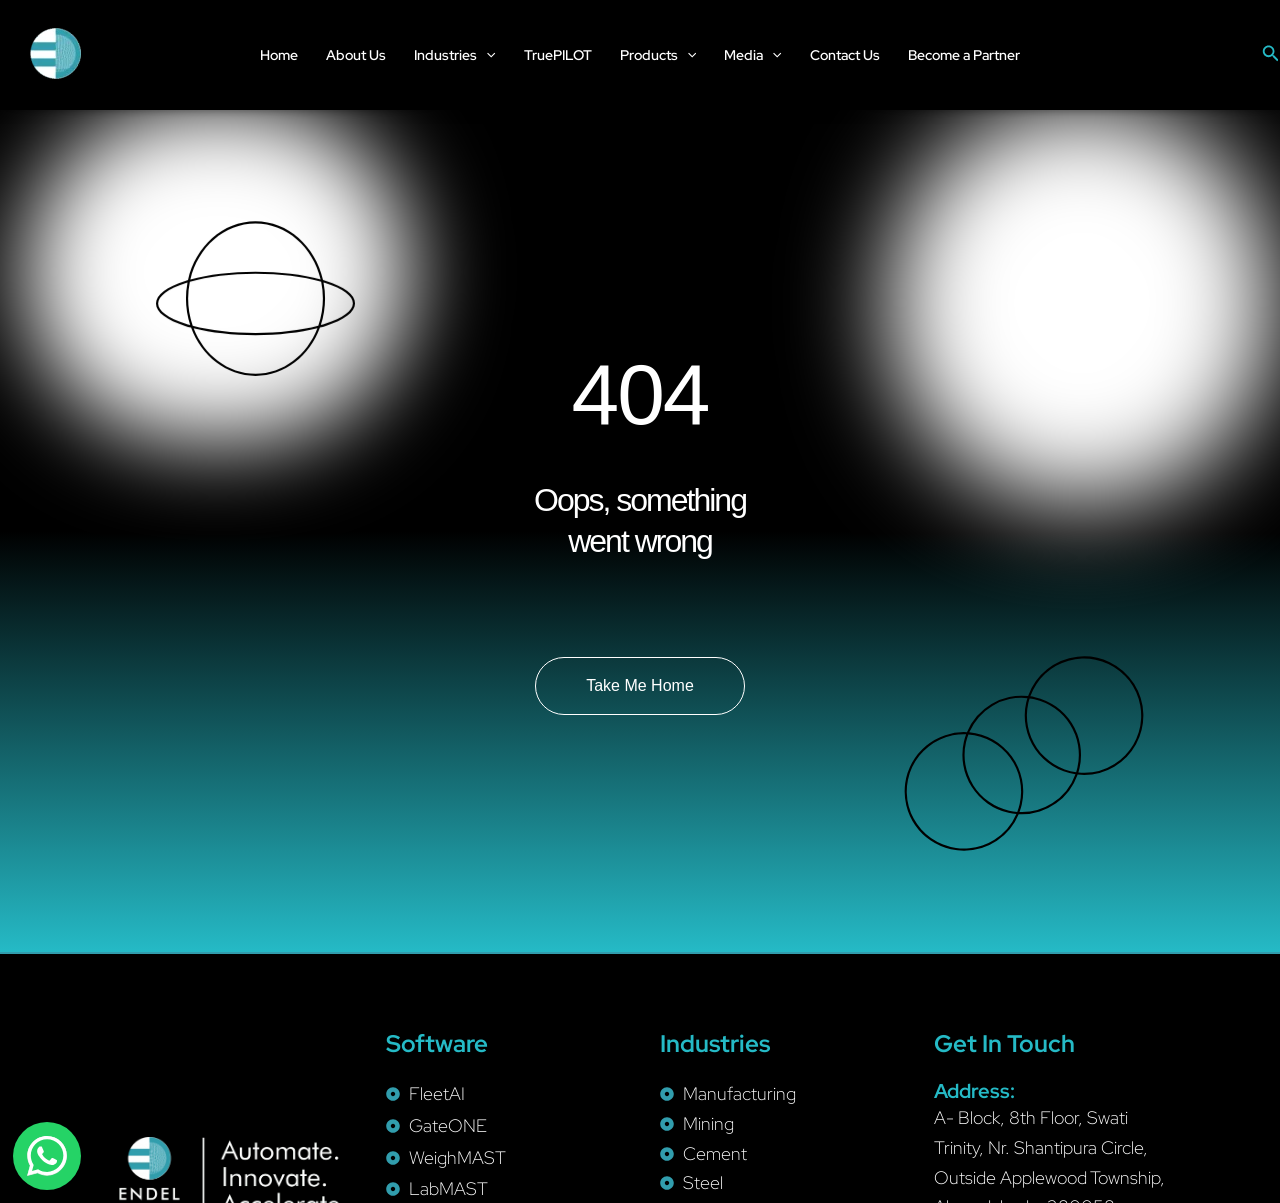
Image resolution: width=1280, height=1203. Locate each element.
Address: (974, 1091)
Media (752, 55)
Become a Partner (964, 55)
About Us (356, 55)
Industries (454, 55)
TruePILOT (558, 55)
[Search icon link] (1271, 54)
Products (658, 55)
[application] (486, 55)
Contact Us (845, 55)
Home (279, 55)
